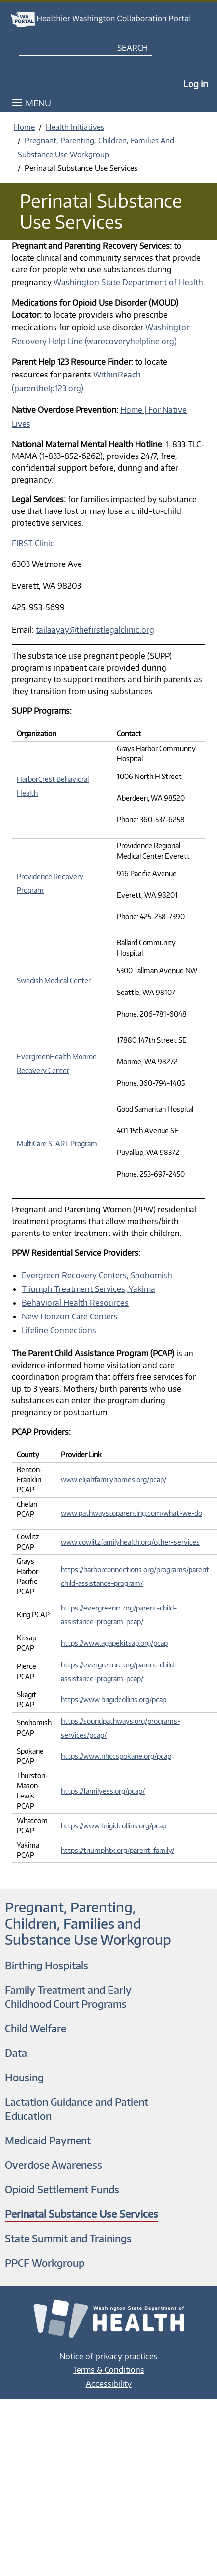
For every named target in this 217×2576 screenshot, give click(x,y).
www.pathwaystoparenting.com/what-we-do (131, 1513)
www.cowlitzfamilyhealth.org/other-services (130, 1542)
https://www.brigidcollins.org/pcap (113, 1699)
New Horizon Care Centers (70, 1316)
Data (16, 2052)
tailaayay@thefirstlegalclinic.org (95, 630)
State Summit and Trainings (68, 2238)
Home (24, 126)
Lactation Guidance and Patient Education (76, 2108)
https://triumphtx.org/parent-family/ (117, 1850)
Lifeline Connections (59, 1330)
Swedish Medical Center (54, 980)
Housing (24, 2077)
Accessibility (109, 2383)
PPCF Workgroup (44, 2262)
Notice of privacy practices (108, 2356)
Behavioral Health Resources (75, 1303)
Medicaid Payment (48, 2140)
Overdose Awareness (53, 2164)
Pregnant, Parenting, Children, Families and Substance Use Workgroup (88, 1923)
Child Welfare (35, 2028)
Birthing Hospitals (46, 1965)
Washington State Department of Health (128, 282)
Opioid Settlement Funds (62, 2189)
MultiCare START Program (57, 1143)
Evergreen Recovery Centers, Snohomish (97, 1275)
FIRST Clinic (33, 543)
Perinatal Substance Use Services (81, 2213)
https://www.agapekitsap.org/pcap (114, 1643)
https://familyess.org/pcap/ (103, 1791)
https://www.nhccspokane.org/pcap (116, 1756)
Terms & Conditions (108, 2370)
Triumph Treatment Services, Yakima (88, 1289)
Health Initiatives (75, 126)
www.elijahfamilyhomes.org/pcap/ (113, 1480)
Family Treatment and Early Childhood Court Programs (68, 1997)
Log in (195, 83)
